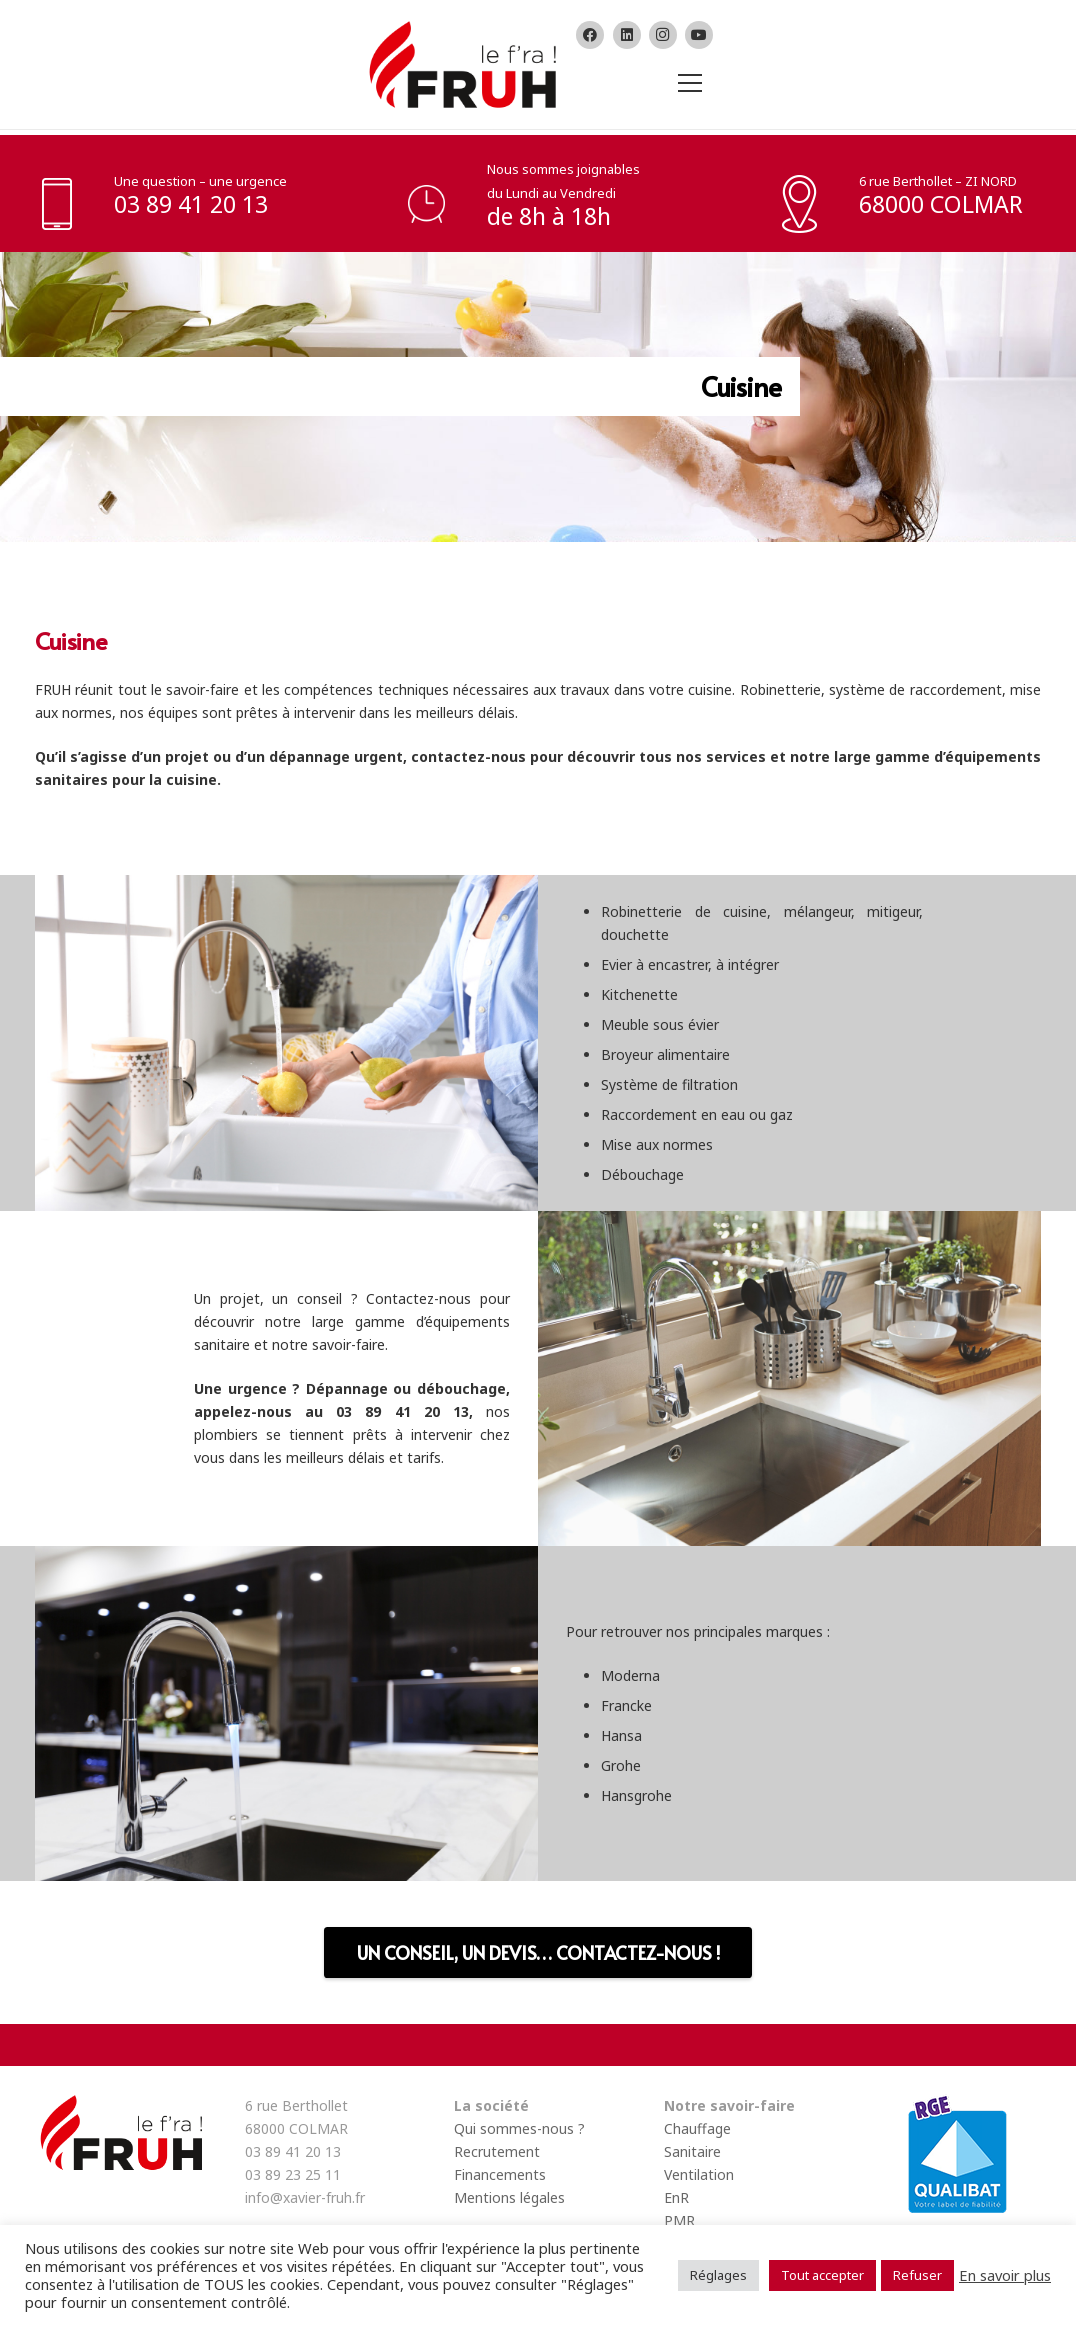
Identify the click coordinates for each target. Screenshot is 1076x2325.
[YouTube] (699, 35)
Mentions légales (509, 2197)
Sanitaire (692, 2151)
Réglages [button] (718, 2275)
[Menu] (686, 83)
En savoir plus (1005, 2275)
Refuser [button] (917, 2275)
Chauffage (697, 2128)
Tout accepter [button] (822, 2275)
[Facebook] (590, 35)
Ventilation (699, 2174)
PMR (679, 2220)
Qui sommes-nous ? (519, 2128)
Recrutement (497, 2151)
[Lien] (460, 64)
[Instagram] (663, 35)
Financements (500, 2174)
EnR (676, 2197)
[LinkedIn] (627, 35)
